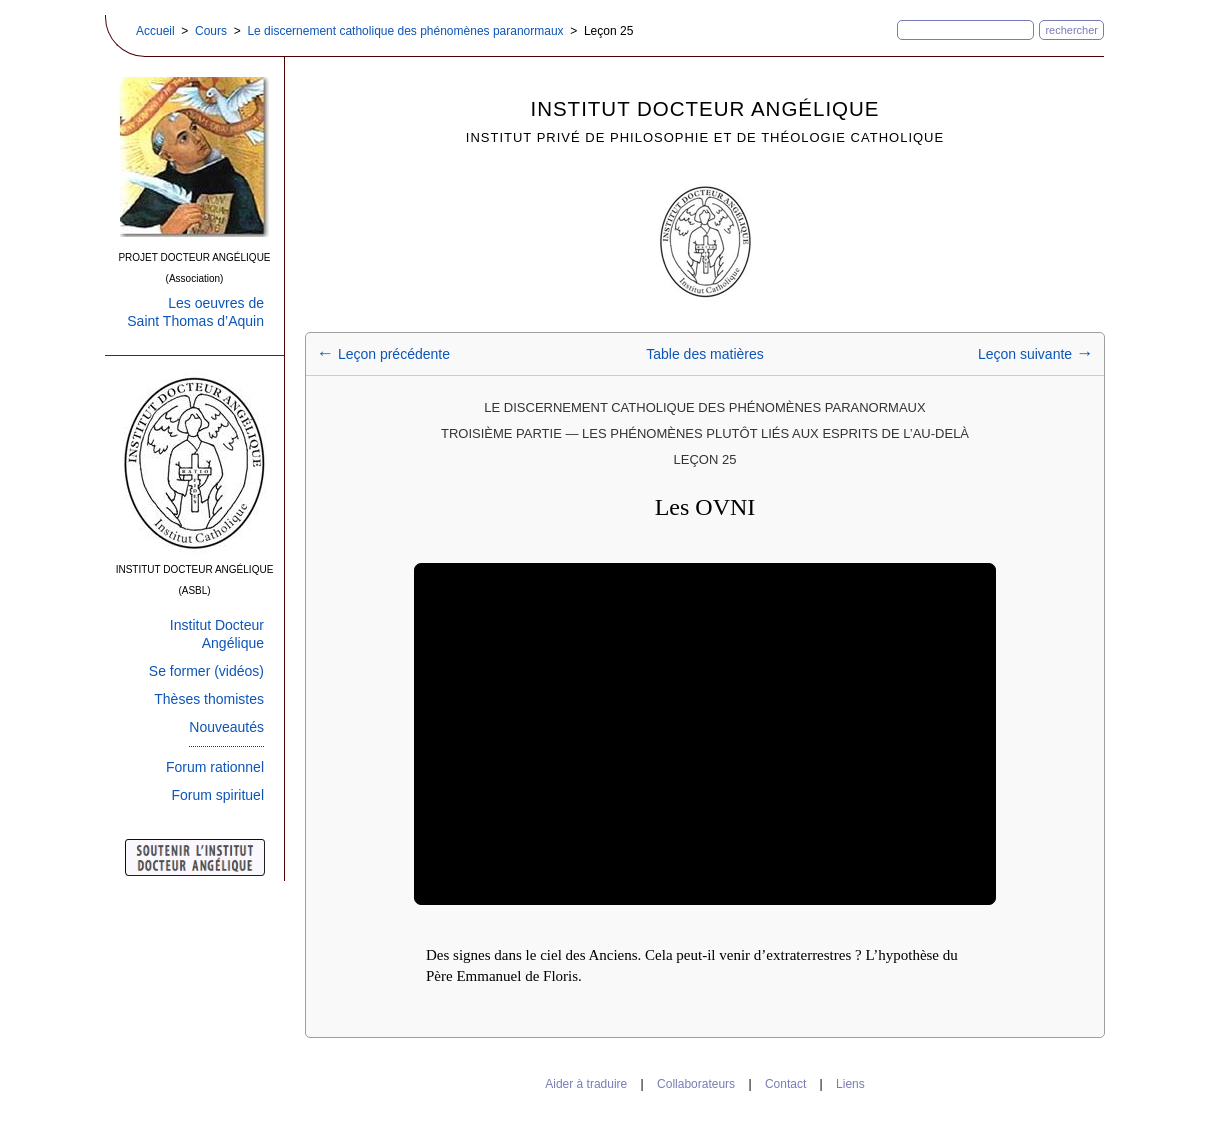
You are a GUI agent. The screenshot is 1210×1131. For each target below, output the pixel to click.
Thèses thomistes (209, 699)
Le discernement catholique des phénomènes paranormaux (405, 31)
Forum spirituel (217, 795)
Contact (785, 1084)
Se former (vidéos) (206, 671)
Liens (850, 1084)
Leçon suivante (1036, 354)
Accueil (155, 31)
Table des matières (705, 354)
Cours (211, 31)
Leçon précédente (383, 354)
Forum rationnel (215, 767)
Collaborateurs (696, 1084)
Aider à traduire (586, 1084)
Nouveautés (226, 727)
